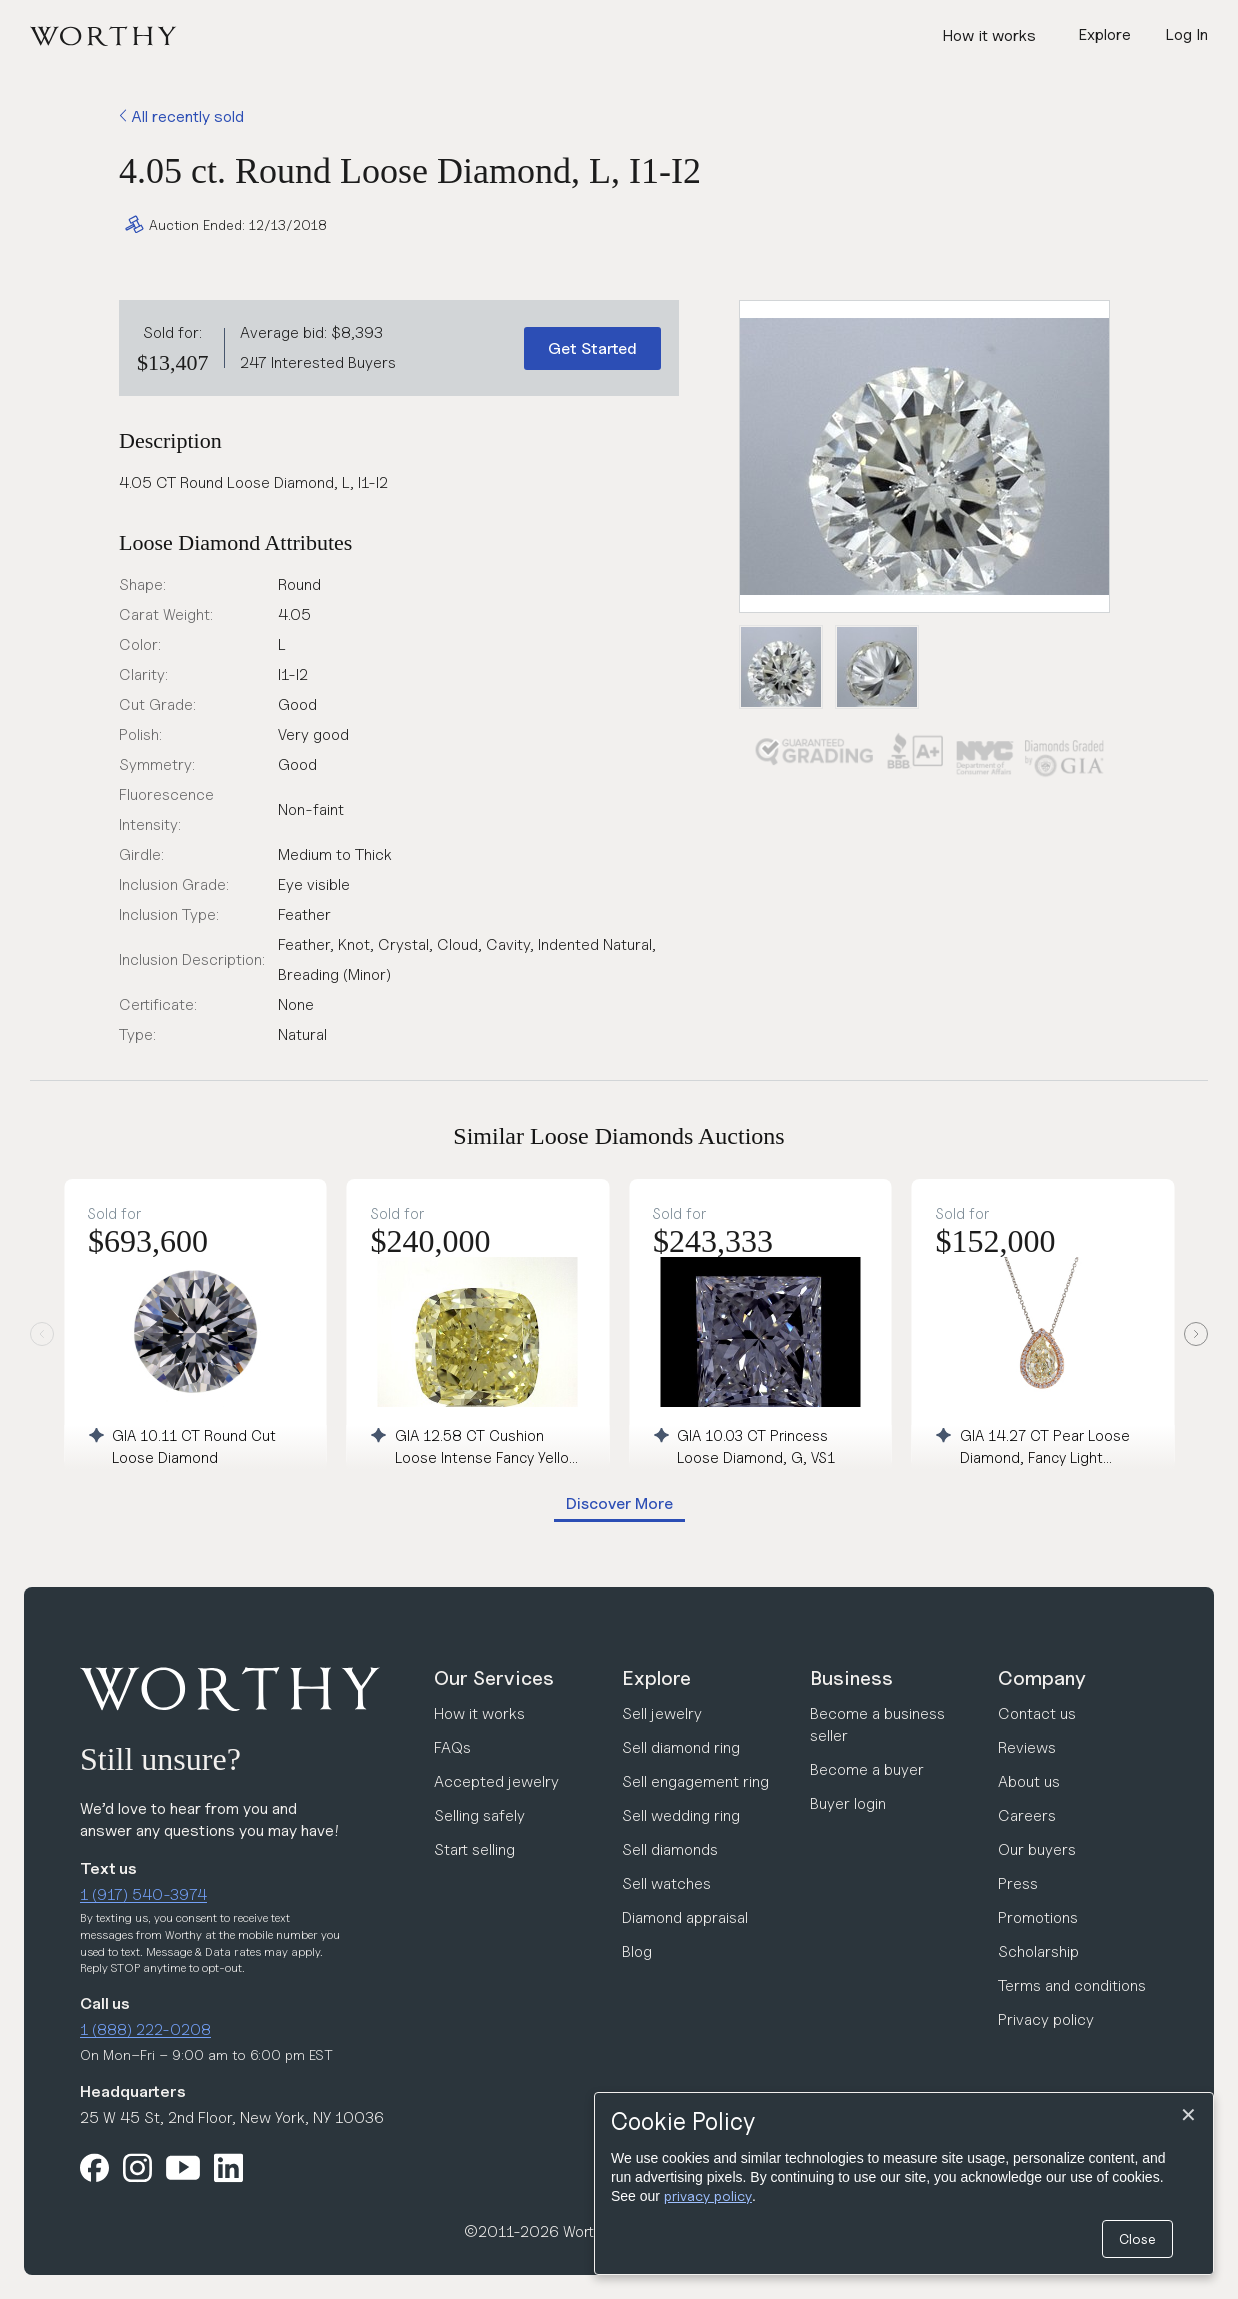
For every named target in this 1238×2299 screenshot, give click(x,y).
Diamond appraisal (685, 1917)
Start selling (474, 1849)
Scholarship (1038, 1951)
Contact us (1037, 1713)
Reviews (1027, 1747)
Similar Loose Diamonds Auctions (618, 1136)
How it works (989, 35)
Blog (637, 1951)
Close (1137, 2238)
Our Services (494, 1678)
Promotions (1038, 1917)
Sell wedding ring (681, 1815)
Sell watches (666, 1883)
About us (1029, 1781)
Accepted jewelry (496, 1781)
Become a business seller (877, 1724)
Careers (1027, 1815)
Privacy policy (1046, 2019)
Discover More (619, 1503)
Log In (1186, 34)
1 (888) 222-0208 (145, 2029)
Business (851, 1678)
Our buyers (1037, 1849)
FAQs (452, 1747)
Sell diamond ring (681, 1747)
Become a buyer (867, 1769)
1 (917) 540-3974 (143, 1894)
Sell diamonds (670, 1849)
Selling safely (479, 1815)
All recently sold (181, 116)
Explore (656, 1678)
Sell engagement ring (695, 1781)
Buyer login (848, 1803)
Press (1018, 1883)
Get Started (592, 348)
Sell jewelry (662, 1713)
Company (1042, 1678)
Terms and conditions (1072, 1985)
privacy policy (708, 2195)
